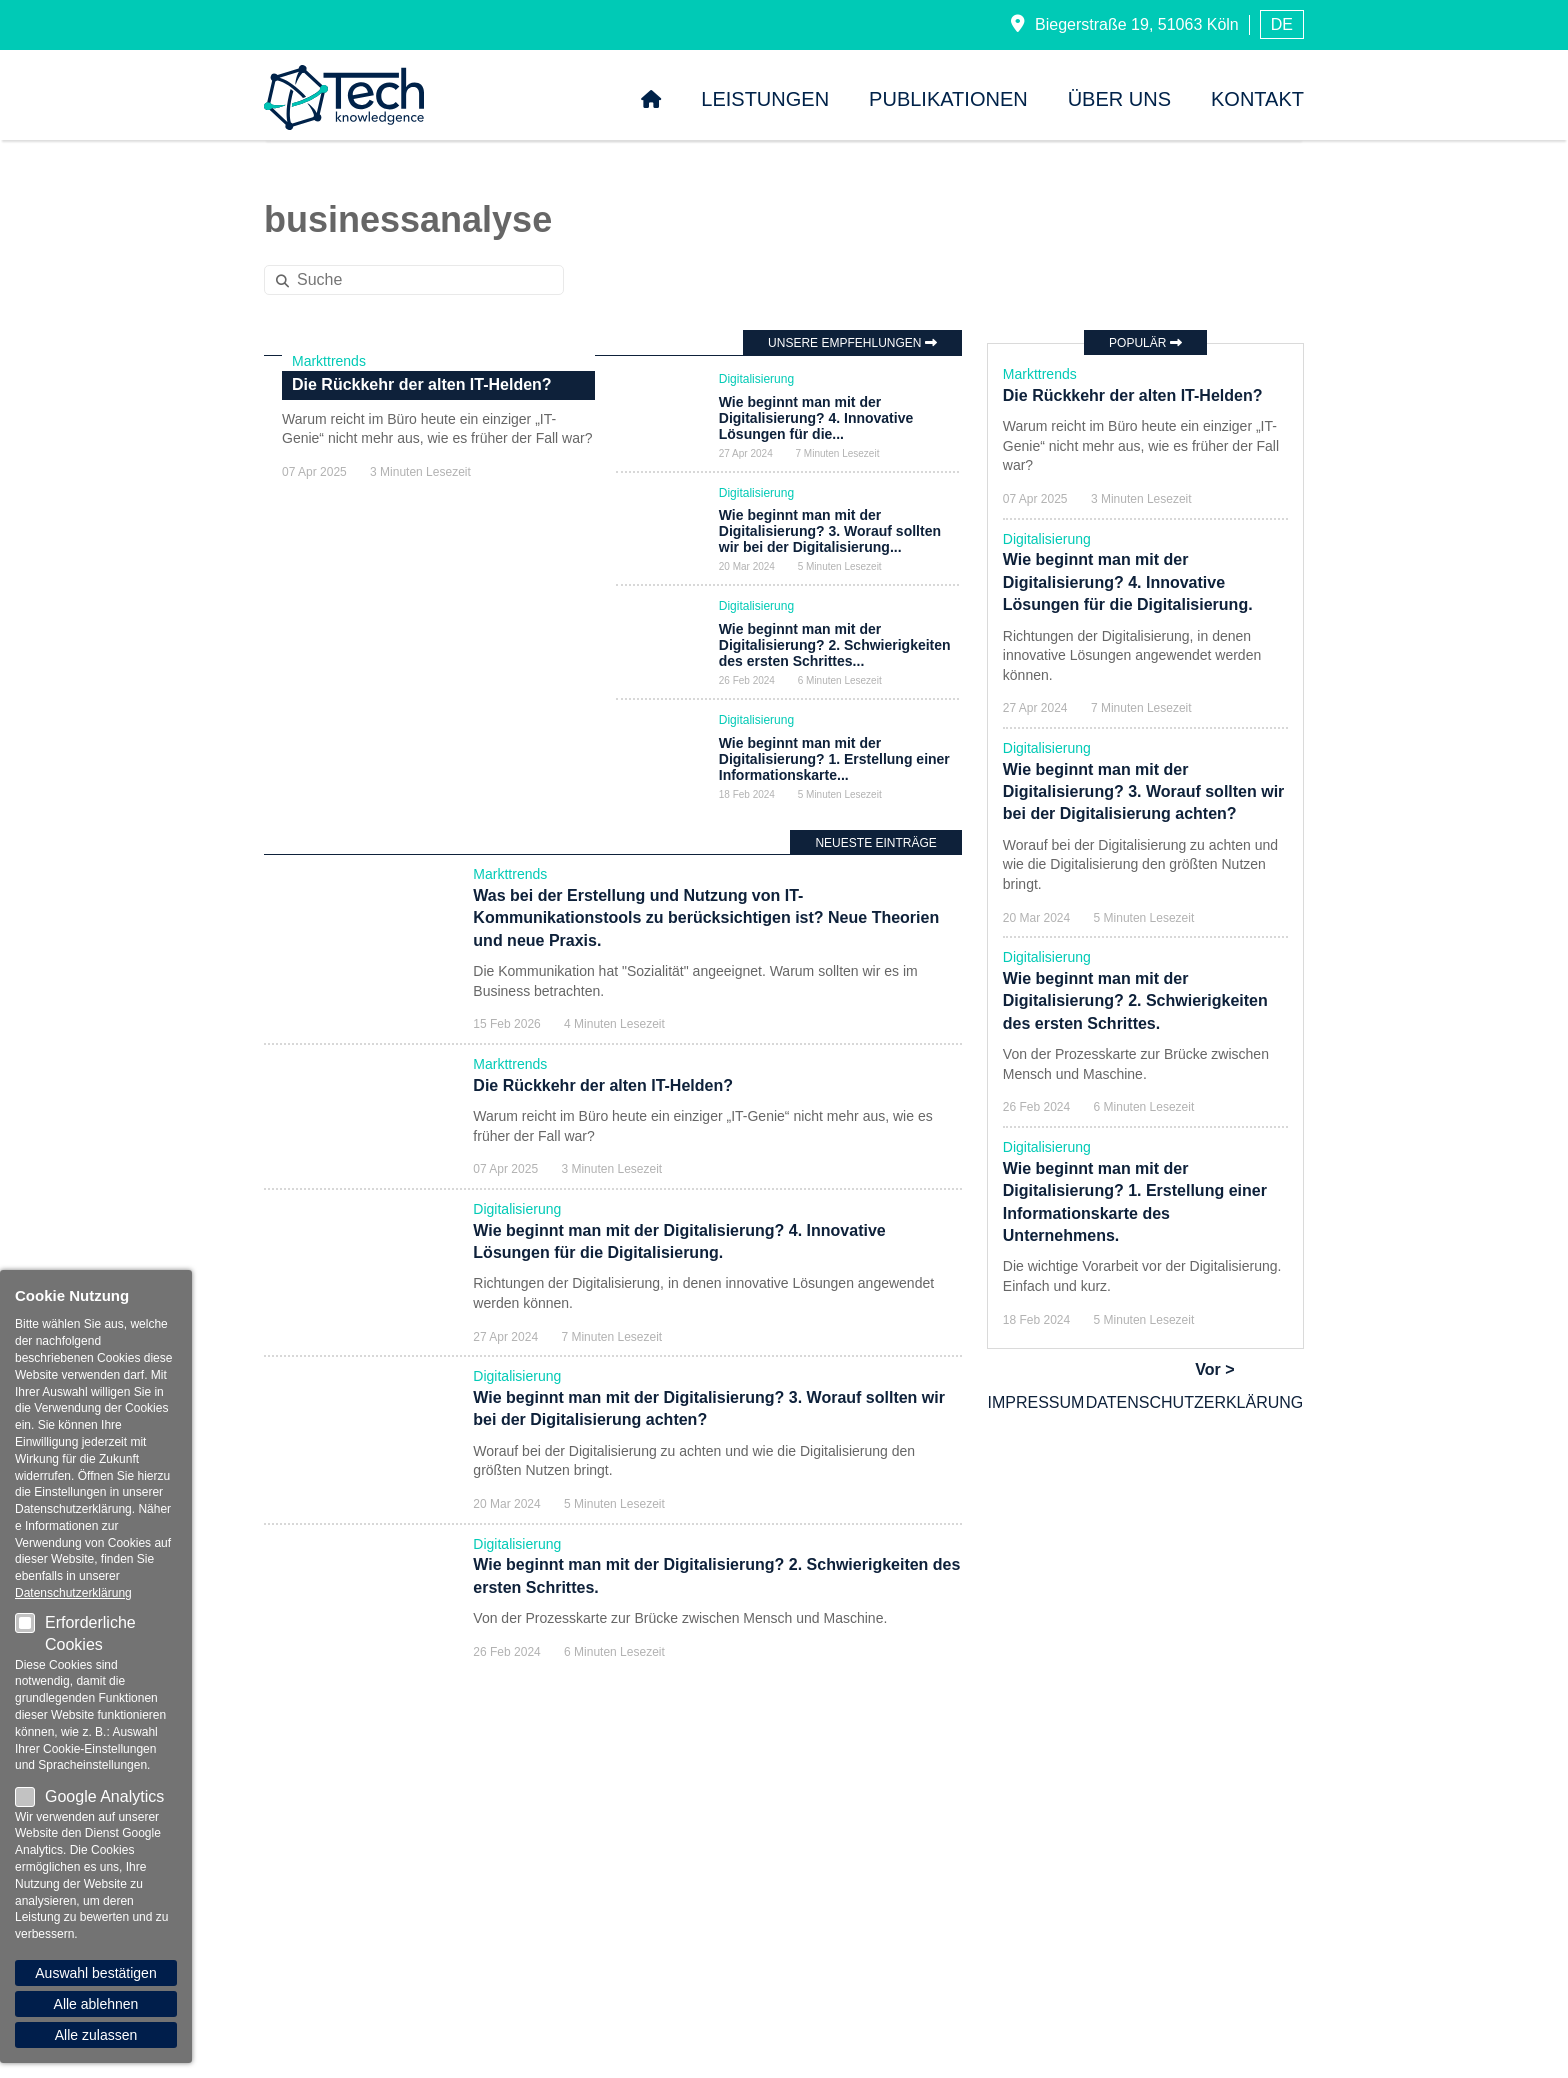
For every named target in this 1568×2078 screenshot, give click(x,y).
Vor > (1214, 1369)
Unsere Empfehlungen (852, 343)
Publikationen (948, 99)
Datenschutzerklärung (1195, 1402)
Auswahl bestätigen (95, 1973)
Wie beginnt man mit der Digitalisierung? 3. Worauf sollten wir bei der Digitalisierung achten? (1144, 792)
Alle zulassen (96, 2035)
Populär (1145, 343)
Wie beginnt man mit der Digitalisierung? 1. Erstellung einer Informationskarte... (834, 782)
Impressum (1036, 1402)
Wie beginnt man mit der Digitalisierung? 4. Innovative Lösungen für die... (816, 418)
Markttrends (329, 677)
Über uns (1119, 99)
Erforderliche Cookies (75, 1633)
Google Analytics (89, 1797)
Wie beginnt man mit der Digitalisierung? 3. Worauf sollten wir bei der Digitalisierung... (830, 539)
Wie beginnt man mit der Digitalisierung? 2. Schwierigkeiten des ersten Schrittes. (1135, 1001)
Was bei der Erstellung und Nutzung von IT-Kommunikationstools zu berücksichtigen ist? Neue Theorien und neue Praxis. (706, 954)
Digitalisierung (756, 379)
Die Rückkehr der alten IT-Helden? (422, 701)
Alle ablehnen (96, 2004)
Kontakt (1257, 99)
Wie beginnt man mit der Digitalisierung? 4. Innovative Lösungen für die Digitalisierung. (1128, 582)
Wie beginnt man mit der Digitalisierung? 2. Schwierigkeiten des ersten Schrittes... (835, 660)
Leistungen (765, 99)
